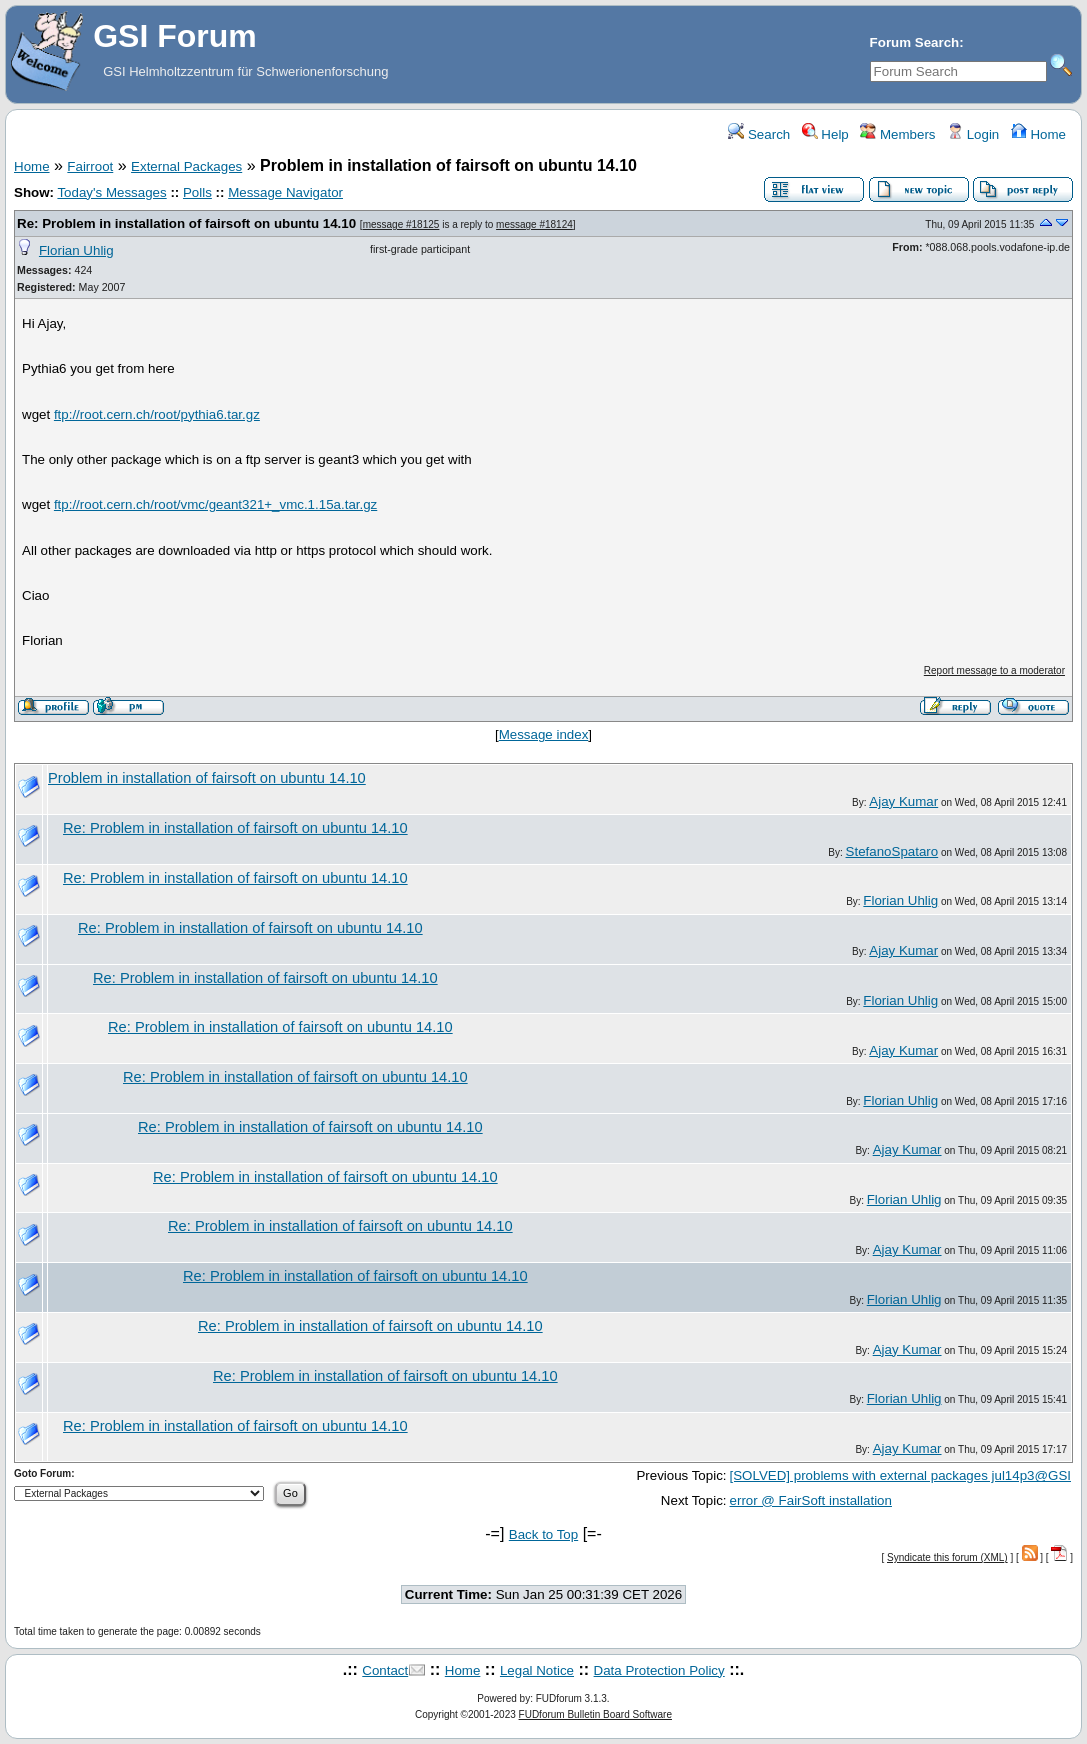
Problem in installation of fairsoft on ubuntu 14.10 (207, 778)
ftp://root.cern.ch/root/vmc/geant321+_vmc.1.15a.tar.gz (215, 504)
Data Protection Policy (659, 1670)
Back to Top (543, 1534)
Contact (385, 1670)
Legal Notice (537, 1670)
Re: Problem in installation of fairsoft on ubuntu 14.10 (188, 223)
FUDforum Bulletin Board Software (595, 1714)
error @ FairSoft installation (811, 1500)
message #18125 (401, 224)
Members (897, 134)
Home (1038, 134)
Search (759, 134)
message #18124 (534, 224)
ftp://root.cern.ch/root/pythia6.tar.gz (157, 414)
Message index (544, 734)
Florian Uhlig (76, 250)
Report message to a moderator (994, 670)
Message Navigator (285, 192)
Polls (197, 192)
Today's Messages (111, 192)
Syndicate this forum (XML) (947, 1557)
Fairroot (90, 166)
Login (973, 134)
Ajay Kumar (903, 801)
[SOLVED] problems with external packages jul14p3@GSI (900, 1475)
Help (825, 134)
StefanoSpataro (892, 851)
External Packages (186, 166)
